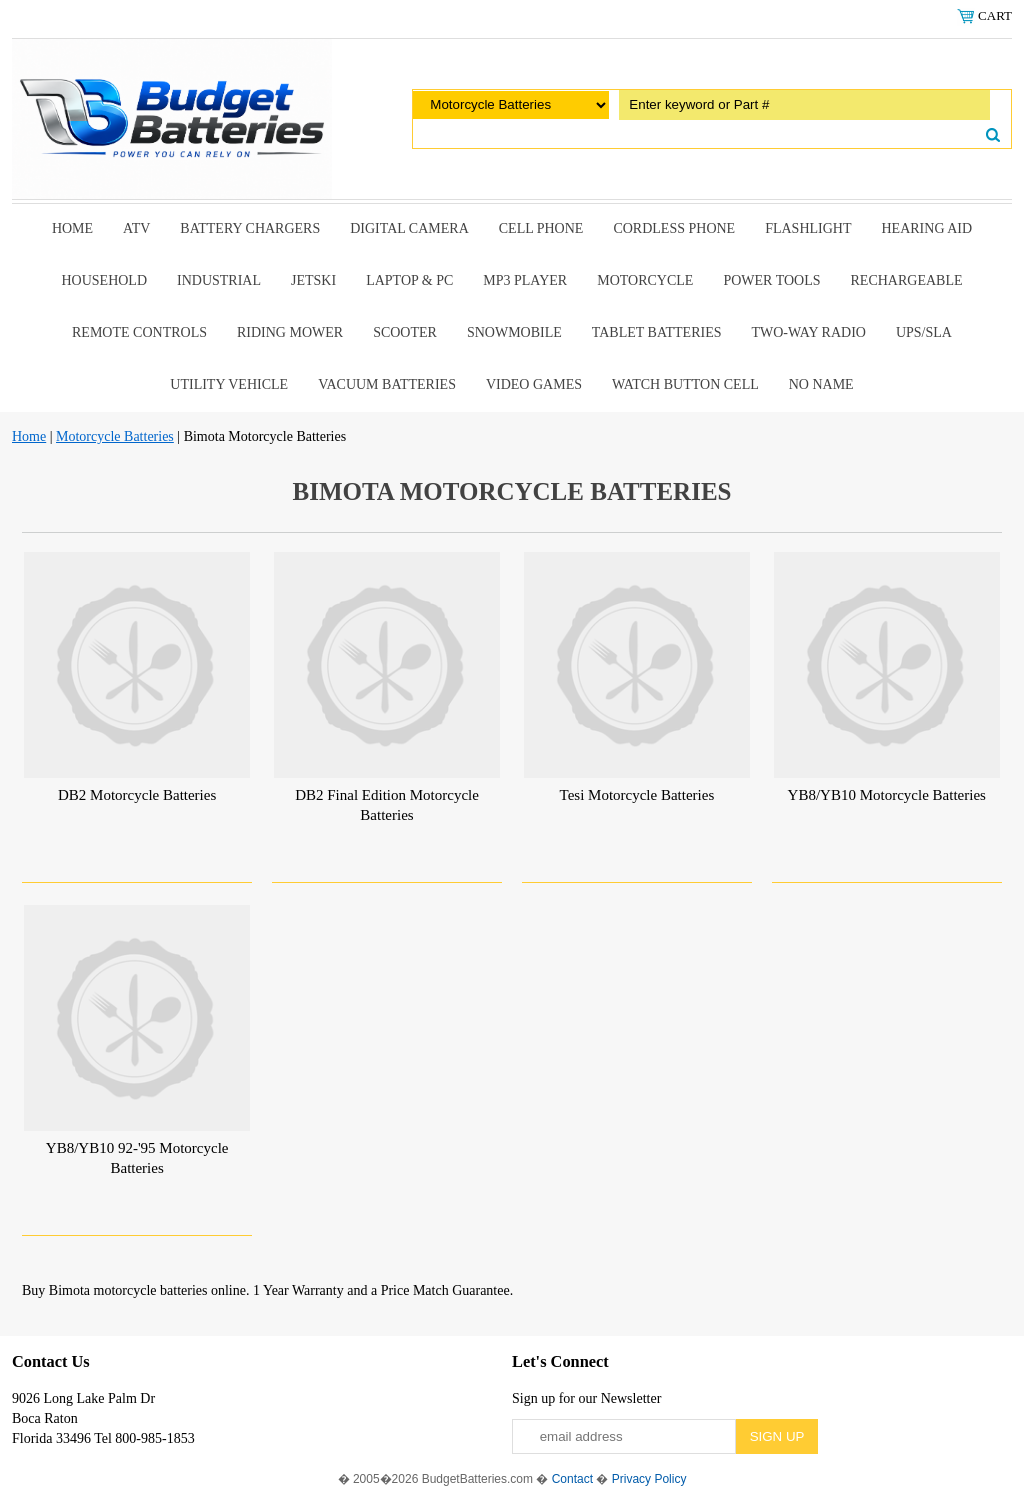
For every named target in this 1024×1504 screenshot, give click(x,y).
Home (72, 228)
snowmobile (514, 332)
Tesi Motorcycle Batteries (637, 795)
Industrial (219, 280)
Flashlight (808, 228)
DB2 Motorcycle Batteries (137, 795)
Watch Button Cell (685, 384)
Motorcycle (645, 280)
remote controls (139, 332)
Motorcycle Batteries (115, 436)
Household (104, 280)
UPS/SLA (924, 332)
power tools (771, 280)
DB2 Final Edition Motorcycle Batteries (387, 805)
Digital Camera (409, 228)
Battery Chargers (250, 228)
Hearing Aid (927, 228)
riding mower (290, 332)
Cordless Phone (674, 228)
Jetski (313, 280)
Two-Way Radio (808, 332)
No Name (821, 384)
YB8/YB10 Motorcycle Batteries (887, 795)
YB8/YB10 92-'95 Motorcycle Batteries (137, 1158)
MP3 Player (525, 280)
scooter (405, 332)
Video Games (534, 384)
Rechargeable (907, 280)
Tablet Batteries (657, 332)
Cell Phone (541, 228)
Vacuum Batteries (387, 384)
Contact (572, 1479)
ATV (136, 228)
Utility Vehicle (229, 384)
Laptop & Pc (409, 280)
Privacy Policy (649, 1479)
